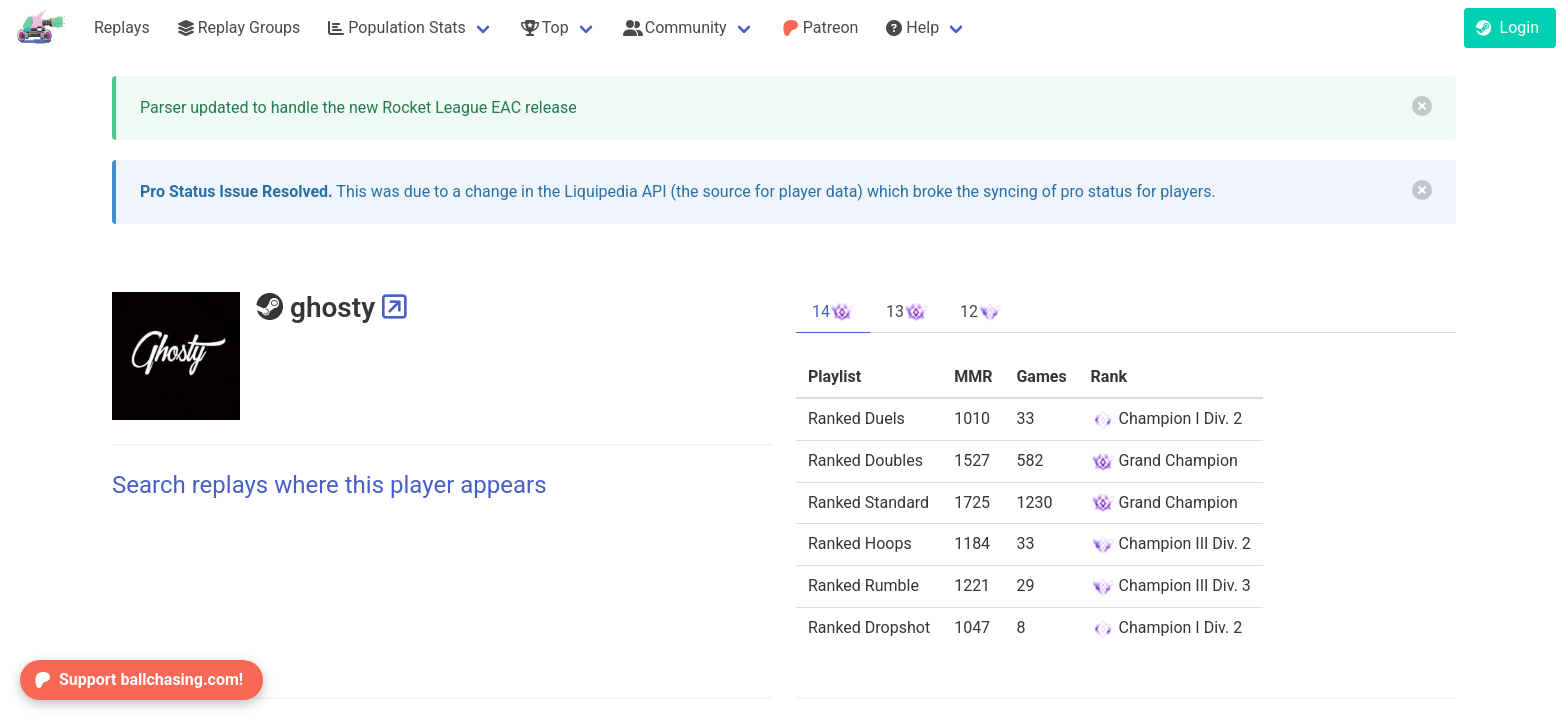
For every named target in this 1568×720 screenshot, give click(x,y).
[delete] (1422, 106)
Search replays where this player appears (329, 485)
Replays (122, 27)
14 (833, 312)
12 (981, 312)
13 (907, 312)
